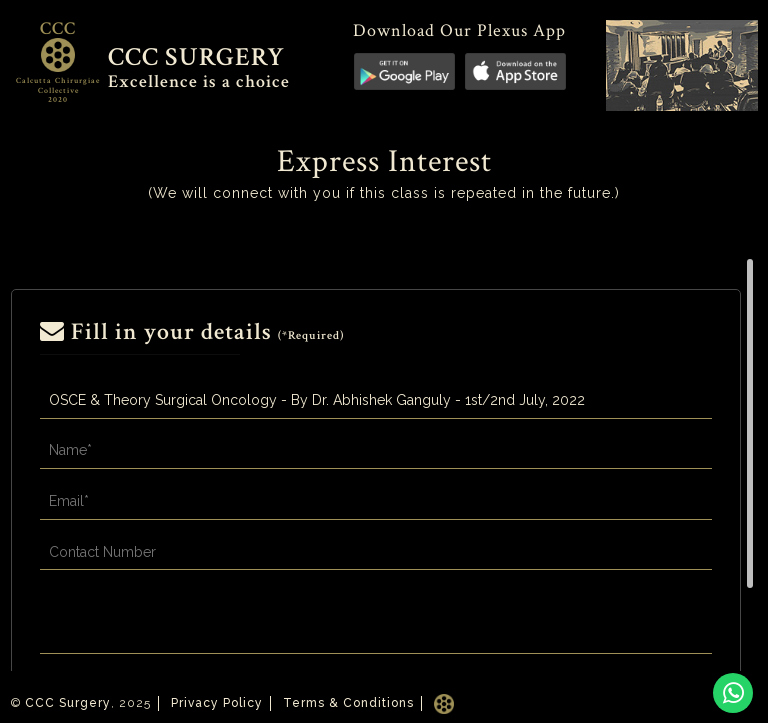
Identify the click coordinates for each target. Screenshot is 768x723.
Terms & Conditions (348, 703)
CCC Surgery (68, 703)
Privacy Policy (217, 703)
